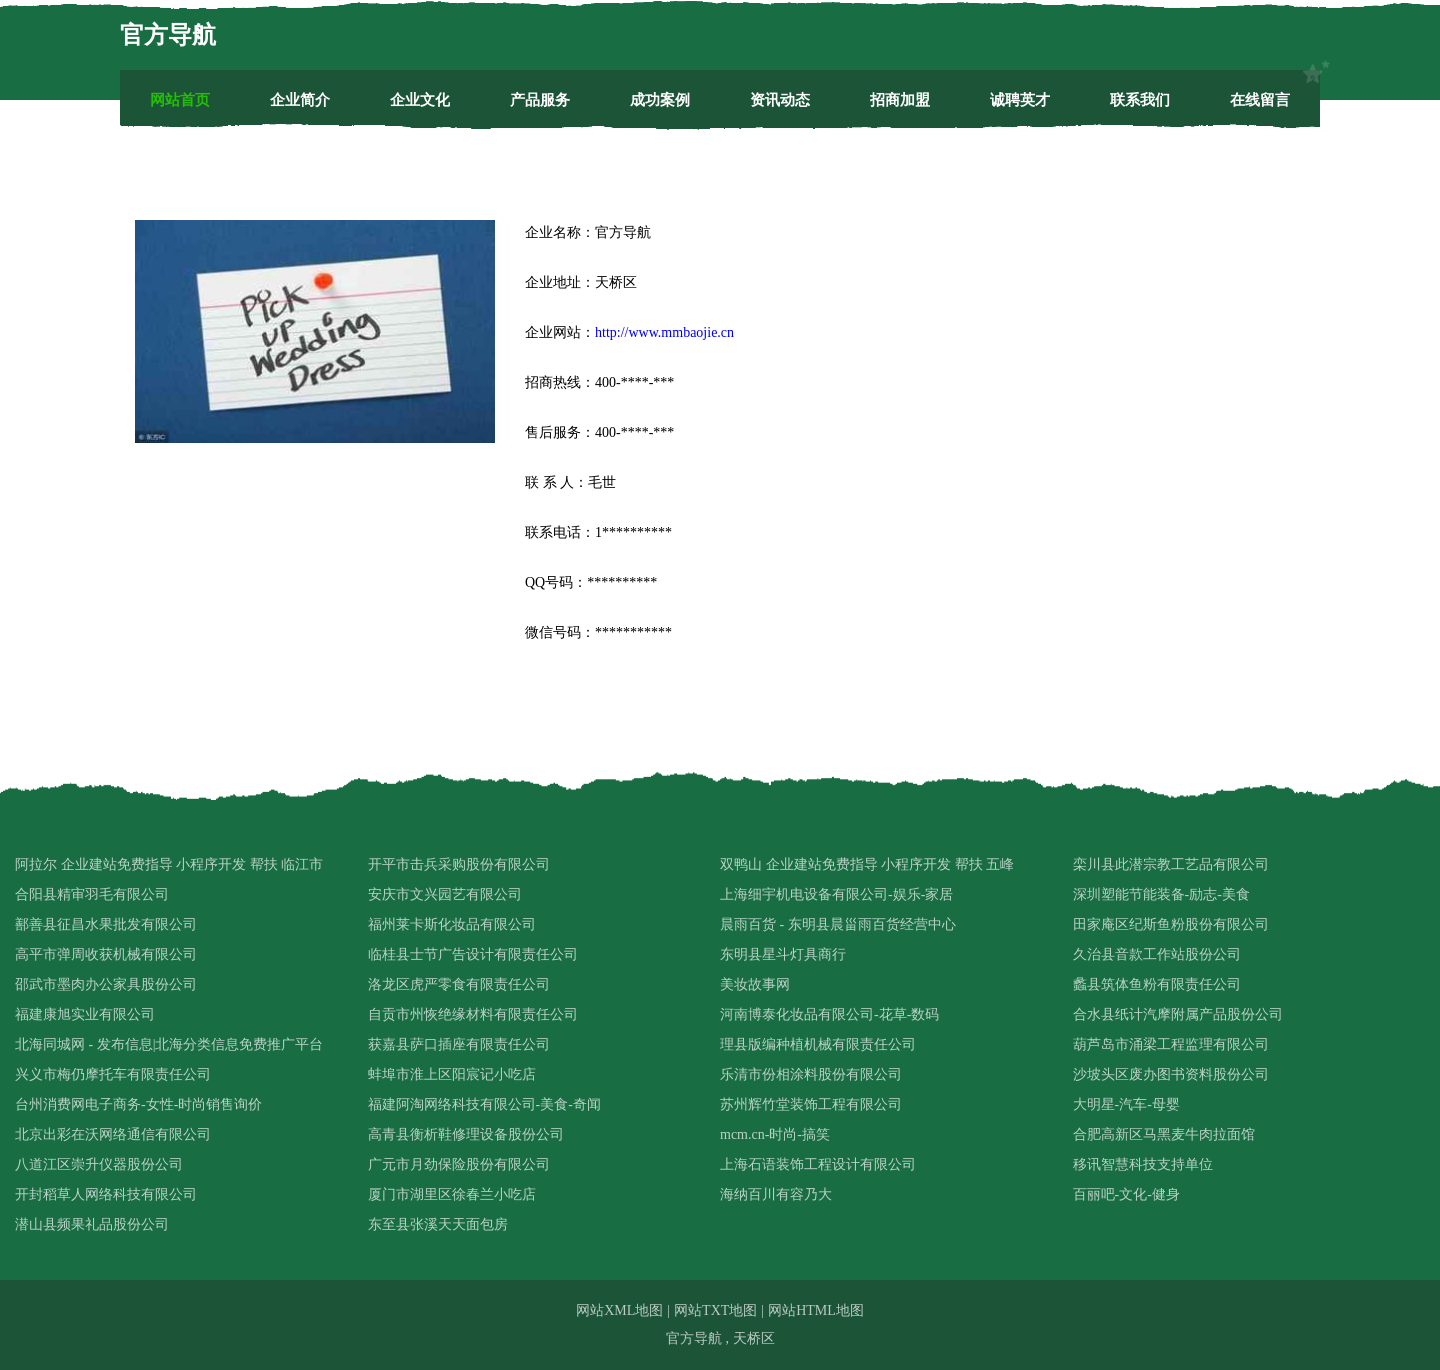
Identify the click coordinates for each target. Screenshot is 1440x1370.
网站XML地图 (619, 1310)
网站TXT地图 (715, 1310)
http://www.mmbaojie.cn (664, 332)
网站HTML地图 (816, 1310)
